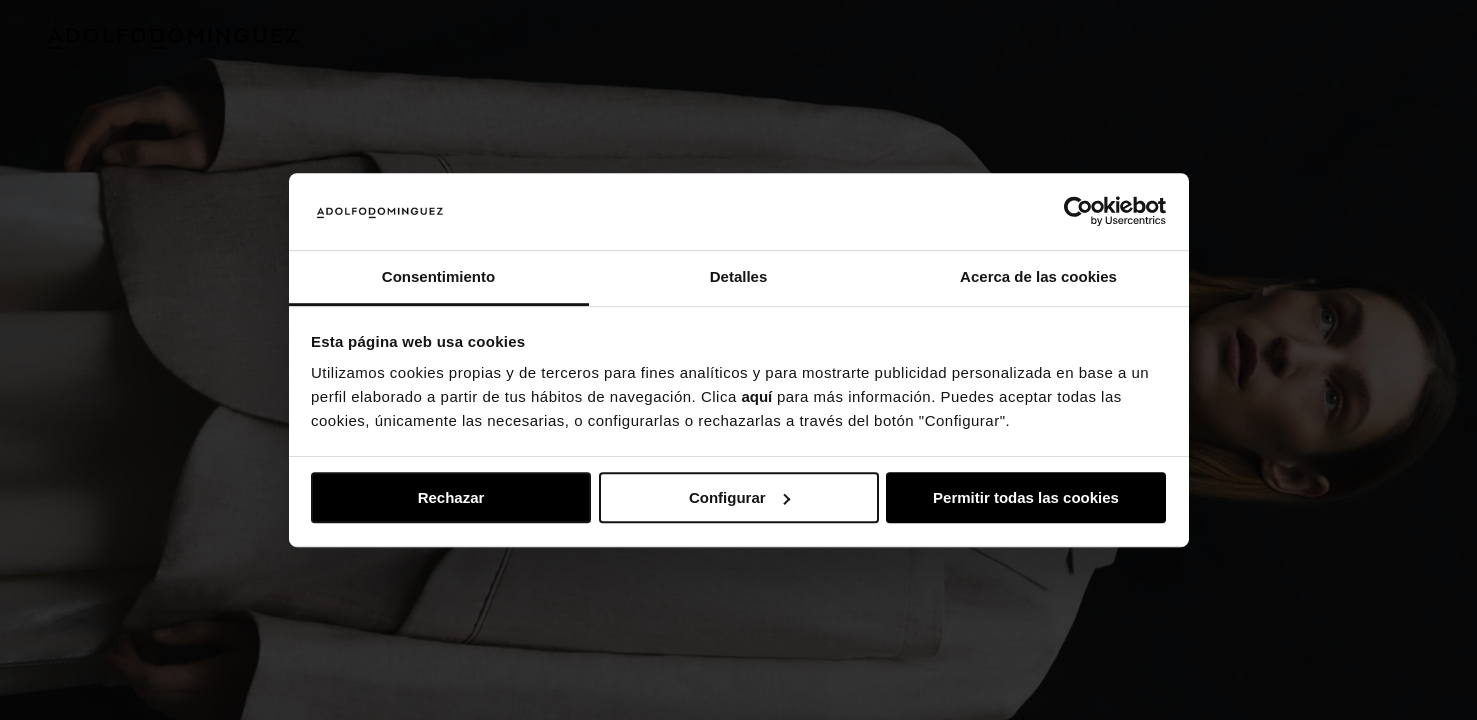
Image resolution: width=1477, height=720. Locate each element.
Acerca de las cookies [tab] (1038, 276)
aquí (756, 397)
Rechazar (451, 497)
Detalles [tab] (739, 276)
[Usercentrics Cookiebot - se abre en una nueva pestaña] (1078, 212)
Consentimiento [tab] (438, 276)
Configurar (739, 497)
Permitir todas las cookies (1026, 497)
